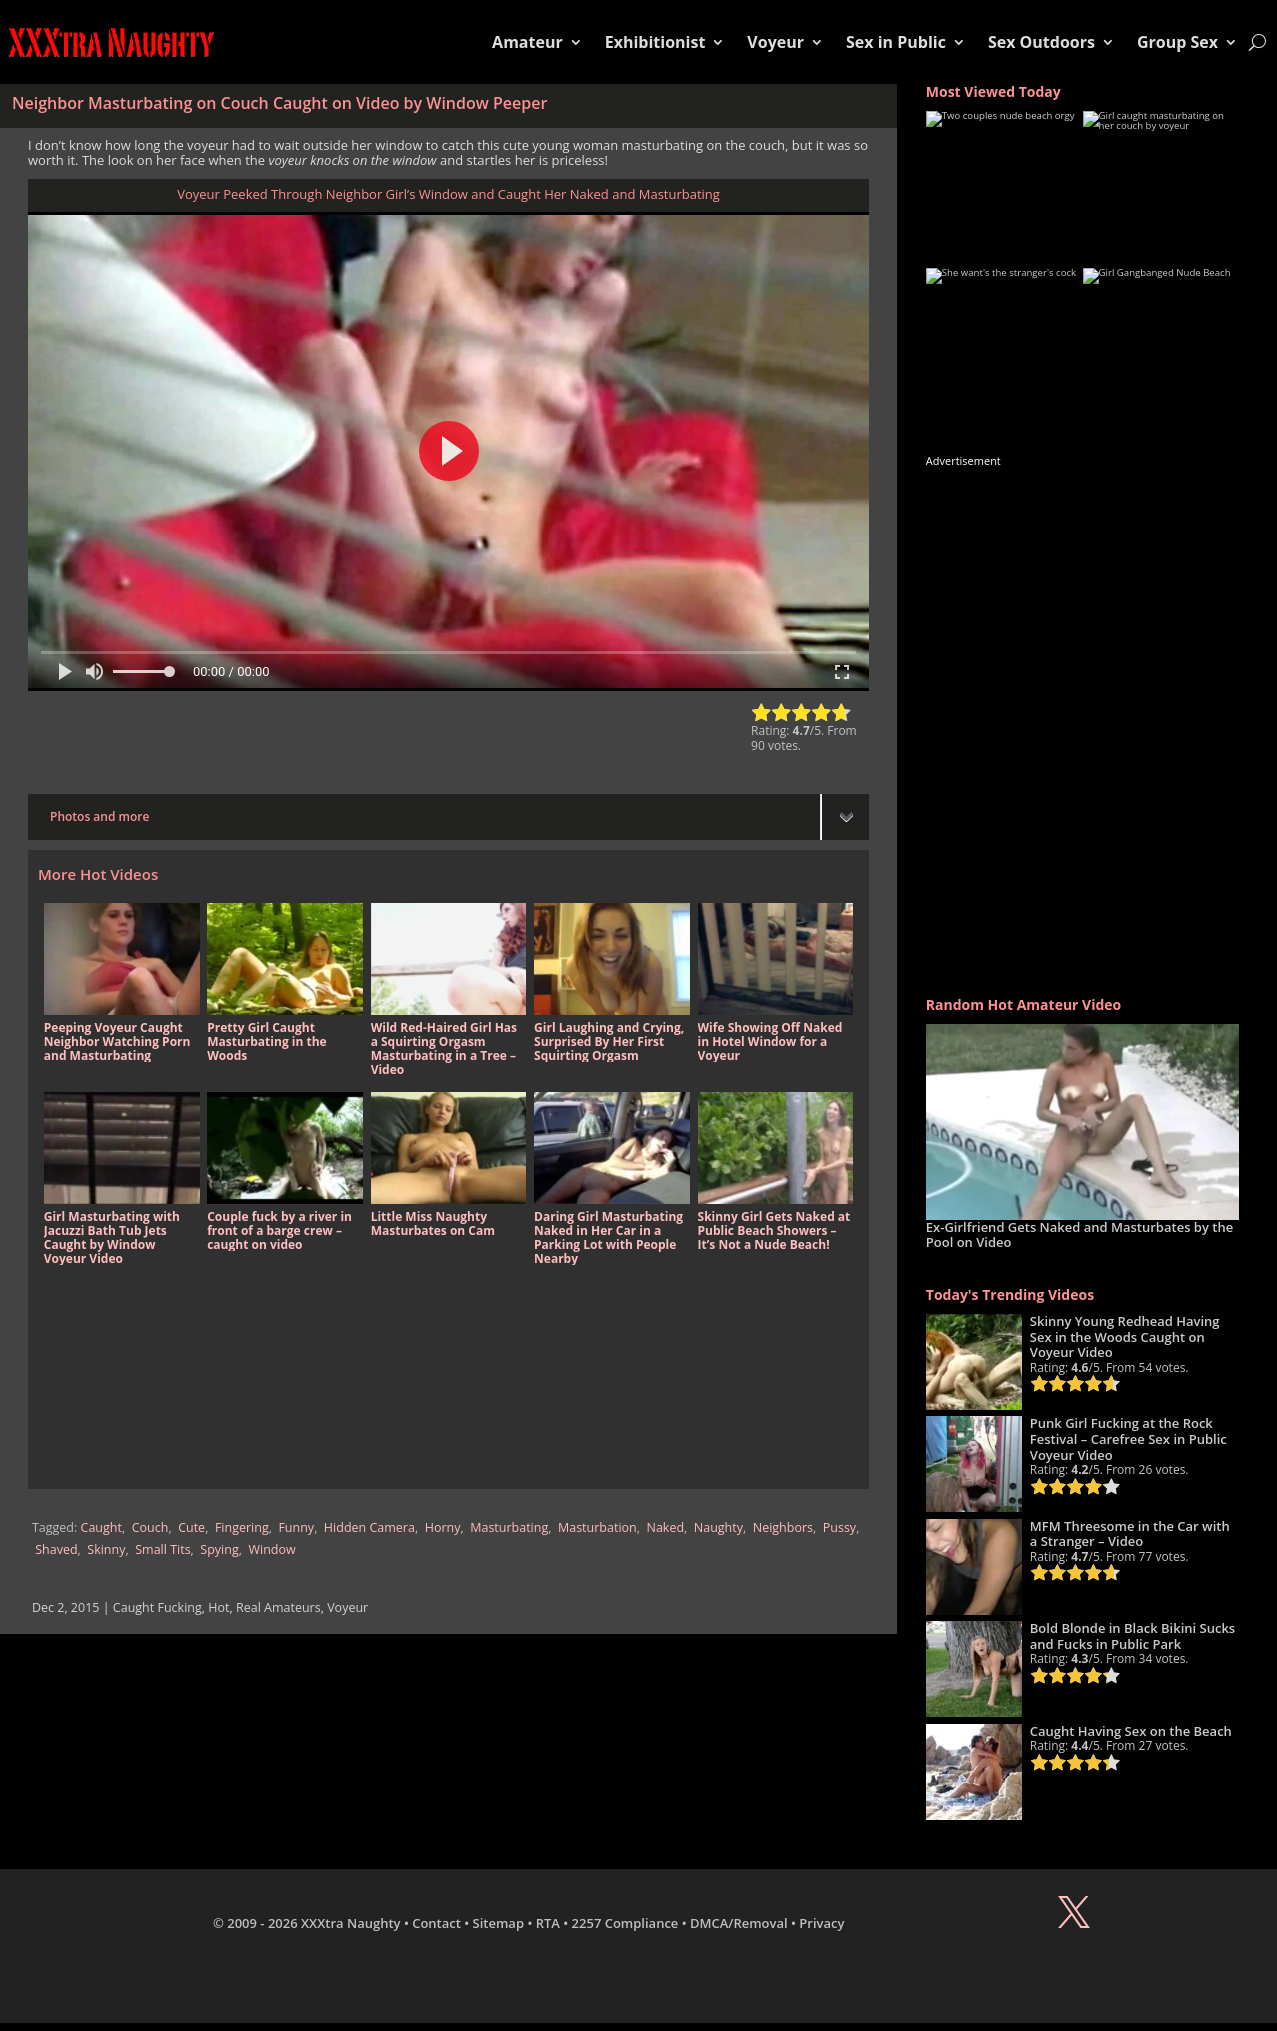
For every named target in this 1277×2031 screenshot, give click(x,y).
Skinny (106, 1549)
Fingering (242, 1527)
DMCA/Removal (739, 1923)
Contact (436, 1923)
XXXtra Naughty (351, 1923)
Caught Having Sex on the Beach (1131, 1731)
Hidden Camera (369, 1527)
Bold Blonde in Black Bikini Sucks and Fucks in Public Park (1132, 1636)
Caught (101, 1527)
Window (271, 1549)
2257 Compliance (625, 1923)
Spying (219, 1549)
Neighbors (783, 1527)
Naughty (718, 1527)
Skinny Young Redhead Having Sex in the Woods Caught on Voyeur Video (1125, 1336)
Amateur (527, 42)
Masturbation (597, 1527)
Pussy (839, 1527)
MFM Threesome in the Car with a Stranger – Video (1130, 1534)
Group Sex (1177, 42)
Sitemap (498, 1923)
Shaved (56, 1549)
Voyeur (775, 42)
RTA (548, 1923)
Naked (665, 1527)
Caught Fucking (157, 1607)
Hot (218, 1607)
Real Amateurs (278, 1607)
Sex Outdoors (1041, 42)
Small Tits (162, 1549)
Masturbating (509, 1527)
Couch (150, 1527)
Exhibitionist (655, 42)
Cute (191, 1527)
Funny (296, 1527)
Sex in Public (896, 42)
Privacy (821, 1923)
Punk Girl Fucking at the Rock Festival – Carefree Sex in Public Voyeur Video (1128, 1438)
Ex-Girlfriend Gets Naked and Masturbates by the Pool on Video (1079, 1235)
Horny (443, 1527)
